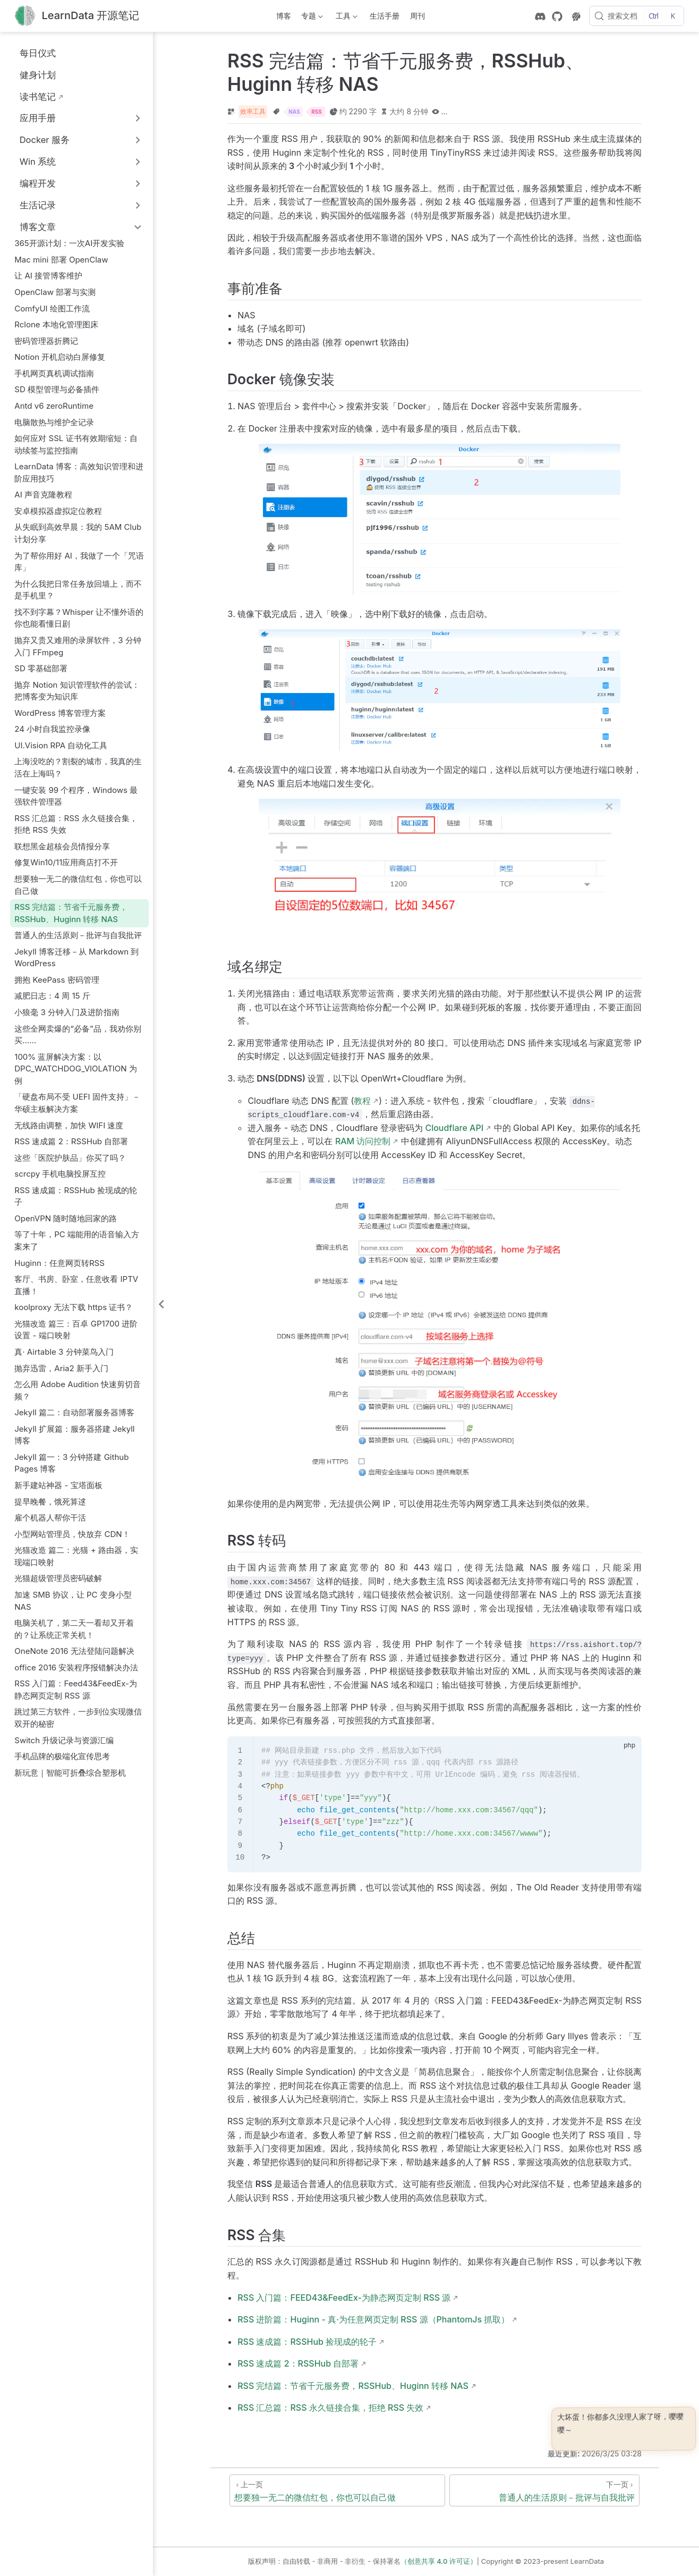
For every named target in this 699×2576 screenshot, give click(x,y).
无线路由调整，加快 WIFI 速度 (68, 1125)
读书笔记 (32, 96)
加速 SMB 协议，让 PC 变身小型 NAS (73, 1601)
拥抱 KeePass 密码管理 (56, 980)
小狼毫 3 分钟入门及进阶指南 (67, 1012)
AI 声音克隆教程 (43, 494)
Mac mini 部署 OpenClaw (61, 260)
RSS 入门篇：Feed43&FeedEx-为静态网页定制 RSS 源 (75, 1689)
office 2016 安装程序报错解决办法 (76, 1667)
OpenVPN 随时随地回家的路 (65, 1218)
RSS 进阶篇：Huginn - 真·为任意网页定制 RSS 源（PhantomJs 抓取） (373, 2319)
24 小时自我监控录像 (52, 729)
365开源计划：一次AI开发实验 (69, 243)
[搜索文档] (636, 16)
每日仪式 (32, 52)
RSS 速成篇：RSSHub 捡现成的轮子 (75, 1196)
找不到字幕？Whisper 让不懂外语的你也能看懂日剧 (78, 618)
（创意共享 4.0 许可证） (438, 2561)
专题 (311, 17)
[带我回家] (77, 16)
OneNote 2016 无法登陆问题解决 (74, 1651)
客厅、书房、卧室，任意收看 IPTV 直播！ (76, 1285)
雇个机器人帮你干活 (50, 1518)
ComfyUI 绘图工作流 (52, 308)
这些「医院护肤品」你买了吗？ (70, 1158)
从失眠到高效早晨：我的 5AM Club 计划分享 (77, 533)
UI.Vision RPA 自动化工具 (60, 745)
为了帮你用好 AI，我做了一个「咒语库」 (79, 562)
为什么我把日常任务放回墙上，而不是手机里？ (78, 590)
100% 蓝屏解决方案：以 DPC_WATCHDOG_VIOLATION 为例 (75, 1069)
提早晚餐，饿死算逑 (50, 1502)
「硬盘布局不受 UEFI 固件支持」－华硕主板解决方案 (77, 1103)
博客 (283, 15)
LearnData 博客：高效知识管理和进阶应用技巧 (78, 472)
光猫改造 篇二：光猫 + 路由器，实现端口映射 (76, 1556)
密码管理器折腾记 (46, 341)
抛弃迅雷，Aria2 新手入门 (61, 1368)
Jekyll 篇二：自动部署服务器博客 (74, 1412)
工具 (345, 17)
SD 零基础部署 (40, 668)
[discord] (540, 16)
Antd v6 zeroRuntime (53, 406)
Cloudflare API (454, 1127)
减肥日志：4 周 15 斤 (52, 996)
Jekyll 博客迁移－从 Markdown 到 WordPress (76, 958)
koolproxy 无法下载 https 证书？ (73, 1307)
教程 (362, 1100)
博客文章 (38, 227)
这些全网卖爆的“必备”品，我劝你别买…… (77, 1035)
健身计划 (32, 74)
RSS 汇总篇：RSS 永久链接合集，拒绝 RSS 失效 (75, 824)
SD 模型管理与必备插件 (56, 389)
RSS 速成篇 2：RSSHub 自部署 (71, 1141)
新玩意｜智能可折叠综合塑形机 (70, 1773)
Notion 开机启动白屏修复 (59, 357)
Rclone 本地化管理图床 (56, 324)
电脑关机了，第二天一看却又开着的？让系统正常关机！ (74, 1629)
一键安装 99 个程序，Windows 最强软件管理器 (76, 796)
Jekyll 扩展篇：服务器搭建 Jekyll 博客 (74, 1435)
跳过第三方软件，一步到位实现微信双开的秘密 (78, 1718)
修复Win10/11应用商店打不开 (66, 862)
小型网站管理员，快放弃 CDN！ (72, 1534)
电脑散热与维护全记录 (54, 422)
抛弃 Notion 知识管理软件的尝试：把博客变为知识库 (76, 691)
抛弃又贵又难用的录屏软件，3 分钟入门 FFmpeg (77, 646)
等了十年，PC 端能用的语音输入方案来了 (76, 1240)
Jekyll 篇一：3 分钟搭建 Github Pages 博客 (71, 1463)
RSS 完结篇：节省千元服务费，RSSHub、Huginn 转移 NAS (70, 913)
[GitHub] (557, 16)
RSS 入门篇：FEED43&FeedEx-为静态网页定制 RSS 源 (343, 2297)
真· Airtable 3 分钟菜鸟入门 (63, 1352)
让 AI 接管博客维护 (48, 276)
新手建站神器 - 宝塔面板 (58, 1485)
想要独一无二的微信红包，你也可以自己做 (78, 885)
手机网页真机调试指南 (54, 373)
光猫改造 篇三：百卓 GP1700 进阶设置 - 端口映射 (76, 1330)
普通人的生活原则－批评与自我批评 (78, 935)
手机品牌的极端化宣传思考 (62, 1756)
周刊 (417, 15)
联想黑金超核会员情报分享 (62, 846)
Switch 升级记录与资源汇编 (64, 1740)
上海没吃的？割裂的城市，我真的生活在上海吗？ (78, 767)
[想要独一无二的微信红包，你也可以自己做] (337, 2490)
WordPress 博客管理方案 (60, 713)
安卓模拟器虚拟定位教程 (58, 511)
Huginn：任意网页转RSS (59, 1263)
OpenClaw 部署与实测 (55, 292)
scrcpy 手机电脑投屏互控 (60, 1174)
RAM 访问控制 (363, 1141)
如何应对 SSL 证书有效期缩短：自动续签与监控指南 (75, 444)
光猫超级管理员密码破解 (58, 1578)
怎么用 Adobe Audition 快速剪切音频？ (77, 1390)
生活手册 (384, 15)
